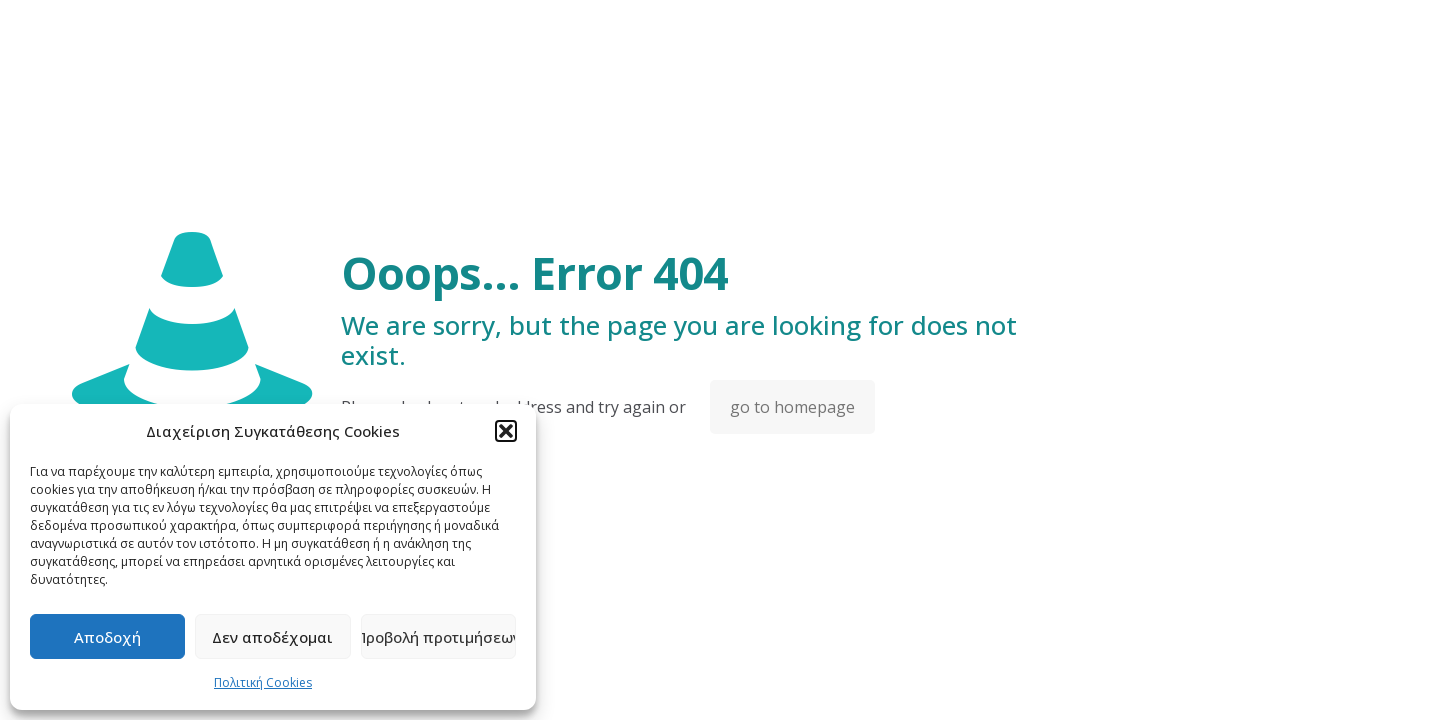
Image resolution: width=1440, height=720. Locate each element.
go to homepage (792, 407)
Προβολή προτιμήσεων (438, 637)
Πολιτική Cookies (263, 682)
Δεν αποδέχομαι (272, 637)
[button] (506, 431)
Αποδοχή (107, 637)
